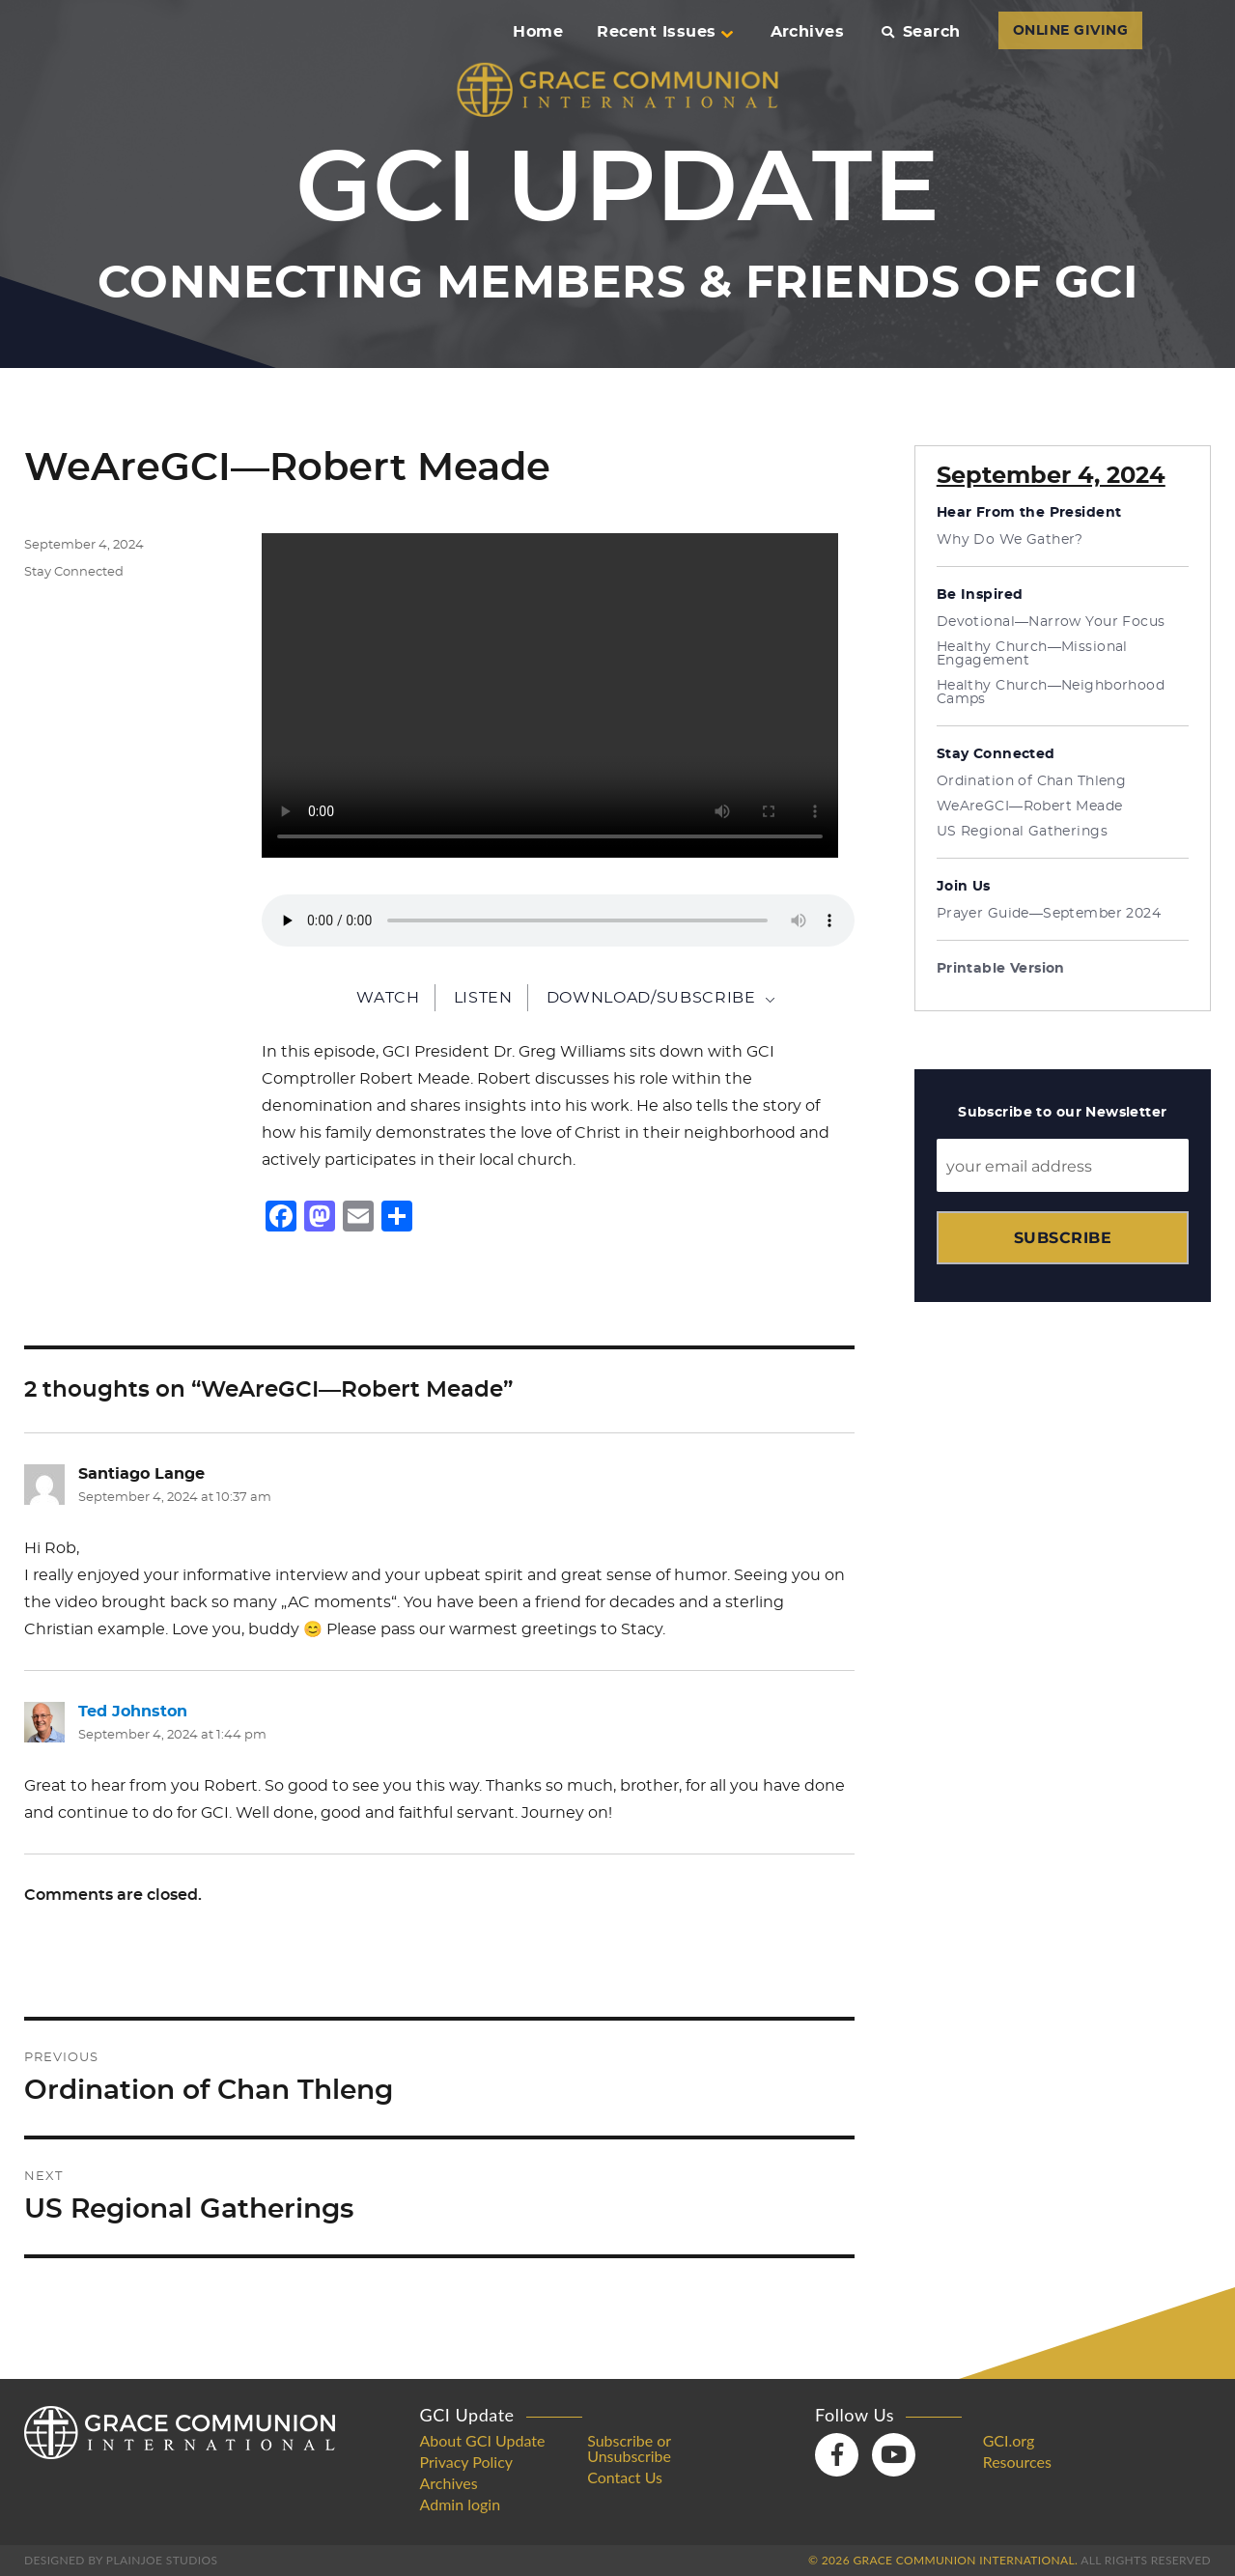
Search (921, 32)
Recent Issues (664, 32)
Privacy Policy (467, 2462)
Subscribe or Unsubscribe (629, 2448)
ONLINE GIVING (1070, 31)
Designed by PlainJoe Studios (120, 2560)
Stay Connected (74, 572)
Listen (483, 997)
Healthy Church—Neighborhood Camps (1051, 692)
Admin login (460, 2504)
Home (538, 32)
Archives (808, 32)
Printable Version (1001, 969)
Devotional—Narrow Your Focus (1051, 622)
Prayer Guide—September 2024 (1049, 913)
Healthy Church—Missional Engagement (1032, 653)
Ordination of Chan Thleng (1032, 781)
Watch (387, 997)
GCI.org (1009, 2441)
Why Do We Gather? (1010, 540)
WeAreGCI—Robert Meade (1030, 806)
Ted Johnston (132, 1711)
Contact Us (624, 2477)
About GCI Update (483, 2441)
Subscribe (1062, 1238)
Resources (1017, 2462)
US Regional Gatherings (1022, 831)
